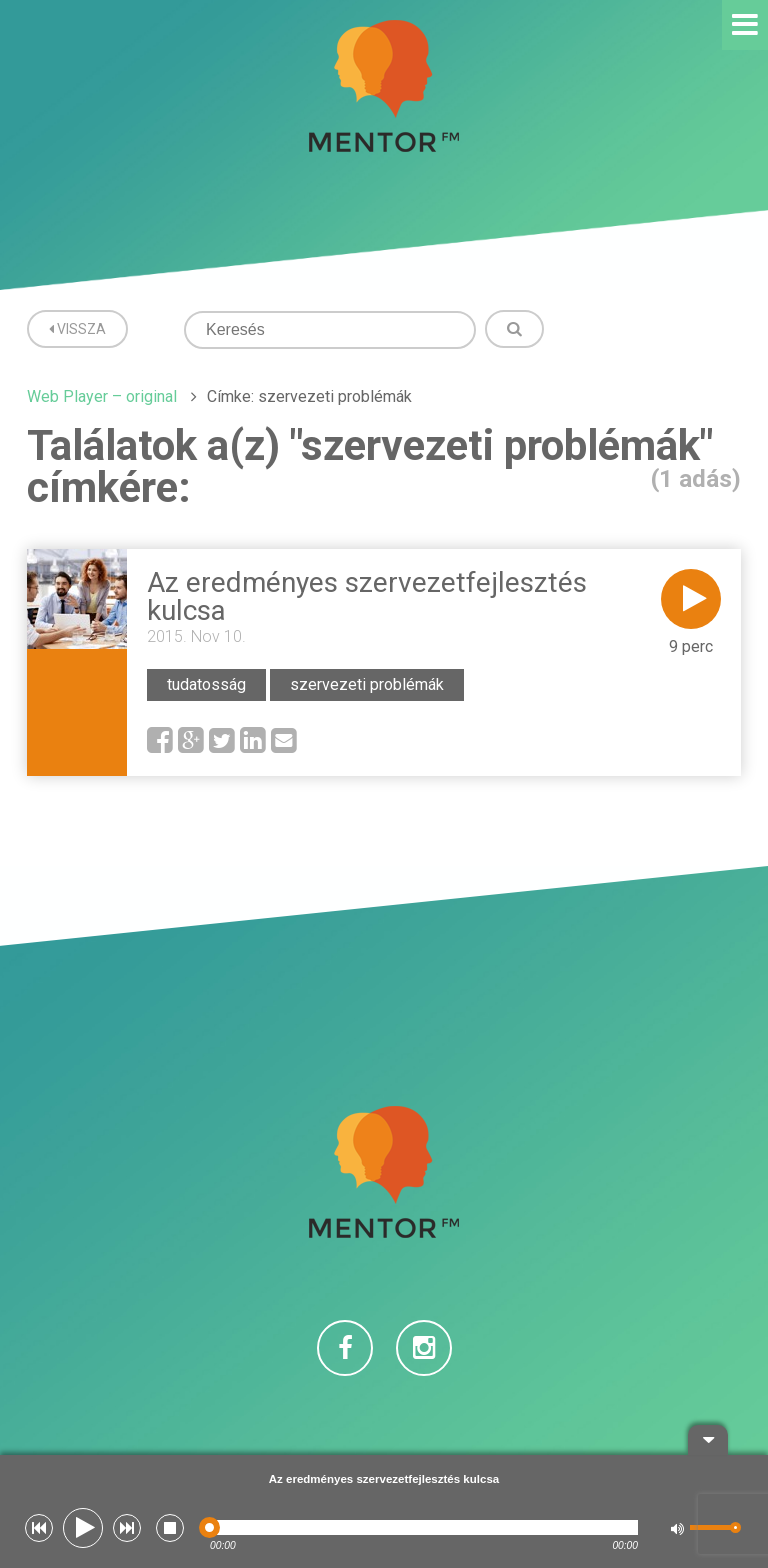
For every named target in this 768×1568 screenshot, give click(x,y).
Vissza (77, 329)
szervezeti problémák (367, 684)
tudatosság (206, 684)
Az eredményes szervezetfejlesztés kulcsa (367, 596)
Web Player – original (102, 396)
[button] (39, 1528)
